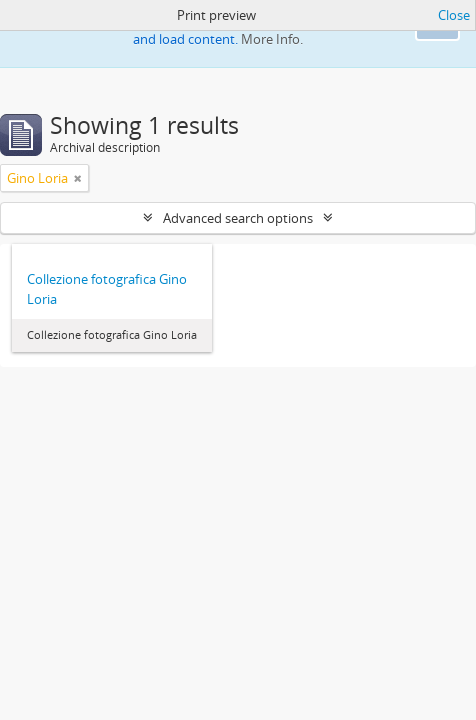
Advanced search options (238, 218)
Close (454, 15)
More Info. (272, 39)
